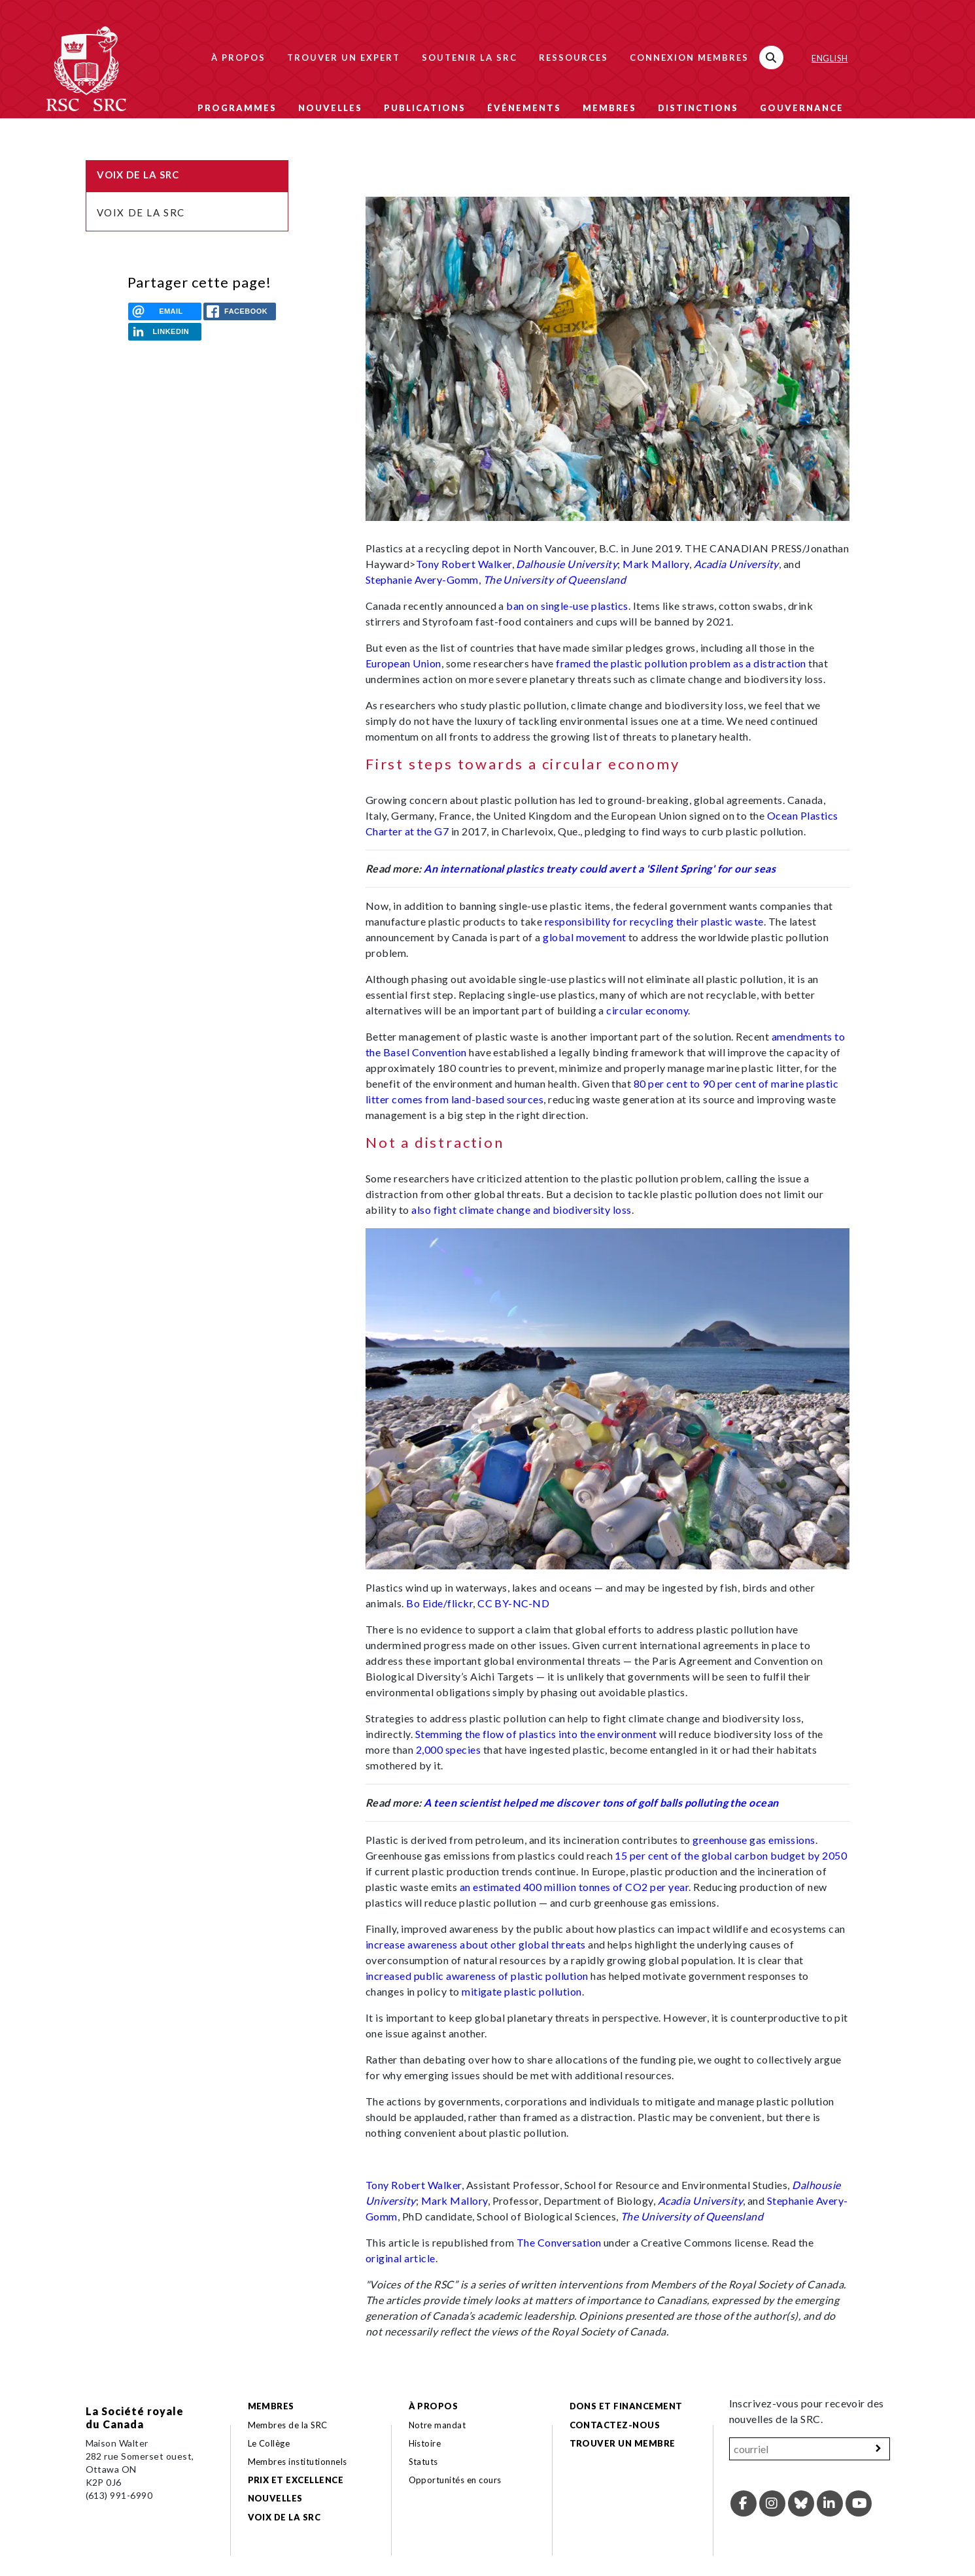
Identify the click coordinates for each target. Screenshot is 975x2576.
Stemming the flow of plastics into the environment (536, 1734)
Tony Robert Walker (464, 564)
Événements (524, 108)
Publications (425, 108)
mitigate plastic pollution (521, 1991)
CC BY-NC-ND (513, 1603)
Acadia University (736, 564)
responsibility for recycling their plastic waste (654, 921)
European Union (403, 663)
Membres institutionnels (297, 2461)
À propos (238, 57)
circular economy (647, 1010)
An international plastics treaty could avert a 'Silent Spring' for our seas (600, 868)
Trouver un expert (343, 57)
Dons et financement (626, 2406)
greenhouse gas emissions (754, 1839)
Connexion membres (689, 57)
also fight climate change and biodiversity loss (521, 1209)
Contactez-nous (615, 2425)
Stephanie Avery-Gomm (422, 579)
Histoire (425, 2443)
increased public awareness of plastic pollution (477, 1975)
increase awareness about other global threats (476, 1944)
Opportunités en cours (456, 2480)
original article (401, 2258)
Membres (609, 108)
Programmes (237, 108)
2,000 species (448, 1749)
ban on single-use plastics (567, 605)
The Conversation (559, 2242)
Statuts (423, 2461)
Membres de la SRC (288, 2425)
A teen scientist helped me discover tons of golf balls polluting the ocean (601, 1802)
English (829, 58)
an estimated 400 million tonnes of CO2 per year (574, 1887)
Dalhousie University (566, 564)
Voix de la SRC (141, 212)
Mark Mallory (656, 564)
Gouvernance (802, 108)
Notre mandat (437, 2425)
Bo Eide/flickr (439, 1603)
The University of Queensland (554, 579)
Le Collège (269, 2443)
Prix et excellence (296, 2480)
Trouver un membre (623, 2443)
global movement (584, 937)
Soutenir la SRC (469, 57)
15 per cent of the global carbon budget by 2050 (731, 1855)
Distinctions (698, 108)
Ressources (573, 57)
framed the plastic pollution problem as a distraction (681, 663)
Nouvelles (330, 108)
